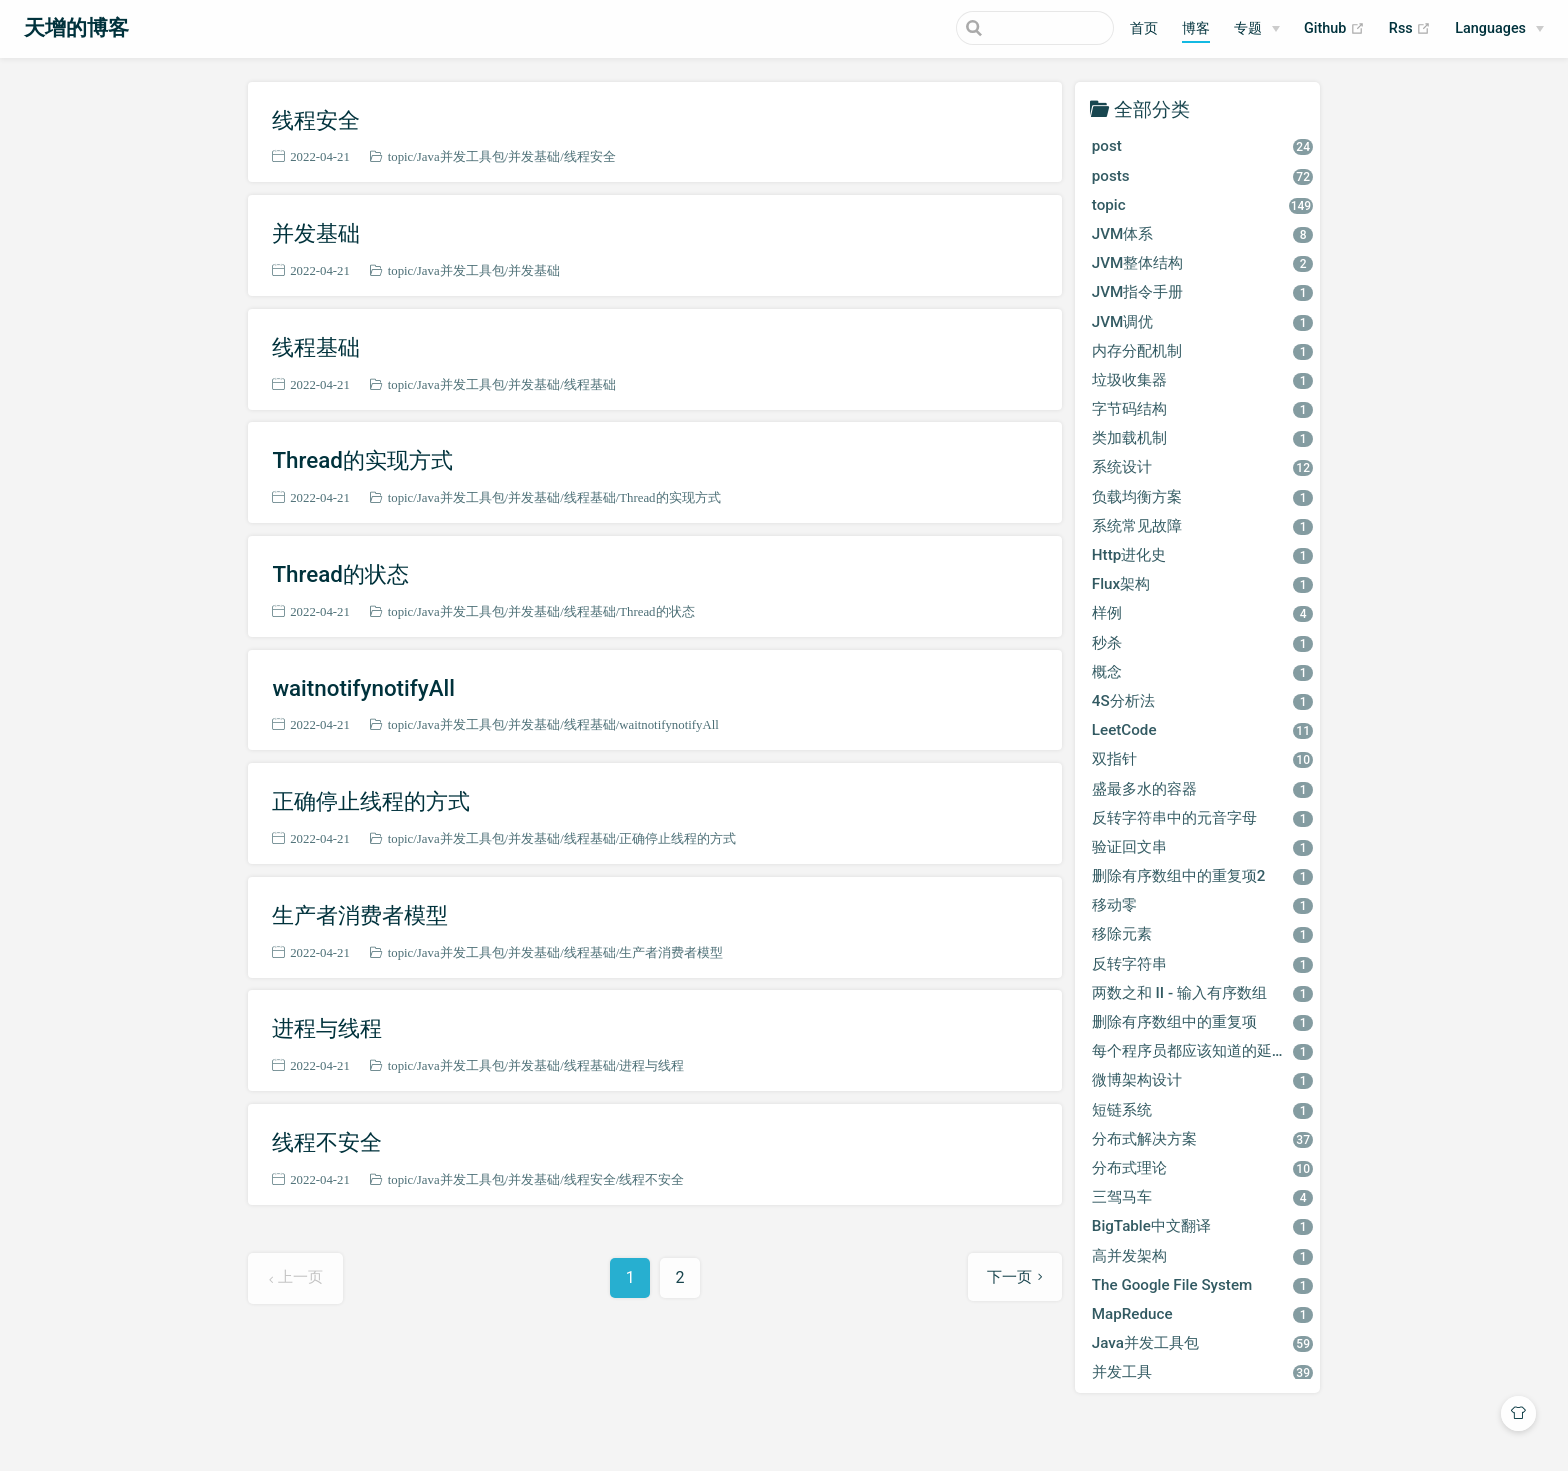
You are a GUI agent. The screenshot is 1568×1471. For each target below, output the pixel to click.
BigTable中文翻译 (1202, 1226)
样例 (1202, 613)
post (1202, 146)
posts (1202, 176)
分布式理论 (1202, 1168)
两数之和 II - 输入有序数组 (1202, 993)
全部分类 (1152, 108)
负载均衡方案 (1202, 497)
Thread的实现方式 (362, 460)
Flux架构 (1202, 584)
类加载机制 (1202, 438)
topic (401, 156)
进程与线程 (327, 1028)
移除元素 (1202, 934)
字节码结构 (1202, 409)
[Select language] (1499, 29)
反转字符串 (1202, 964)
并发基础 (534, 156)
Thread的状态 (340, 574)
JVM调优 (1202, 322)
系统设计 (1202, 467)
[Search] (1013, 28)
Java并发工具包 (461, 156)
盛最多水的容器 (1202, 789)
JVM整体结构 (1202, 263)
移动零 (1202, 905)
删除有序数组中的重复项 (1202, 1022)
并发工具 (1202, 1372)
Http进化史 (1202, 555)
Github (1334, 29)
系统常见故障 (1202, 526)
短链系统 (1202, 1110)
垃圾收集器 (1202, 380)
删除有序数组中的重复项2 (1202, 876)
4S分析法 (1202, 701)
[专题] (1257, 29)
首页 (1144, 28)
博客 (1196, 28)
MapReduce (1202, 1314)
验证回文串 (1202, 847)
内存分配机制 (1202, 351)
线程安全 (316, 120)
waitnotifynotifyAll (363, 688)
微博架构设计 (1202, 1080)
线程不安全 (327, 1142)
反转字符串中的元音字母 (1202, 818)
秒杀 (1202, 643)
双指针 (1202, 759)
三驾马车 (1202, 1197)
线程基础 (316, 347)
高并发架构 (1202, 1256)
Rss (1410, 29)
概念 (1202, 672)
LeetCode (1202, 730)
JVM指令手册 (1202, 292)
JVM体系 (1202, 234)
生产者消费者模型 (360, 915)
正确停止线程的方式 (371, 801)
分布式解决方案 (1202, 1139)
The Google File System (1202, 1285)
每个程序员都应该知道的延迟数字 (1204, 1051)
